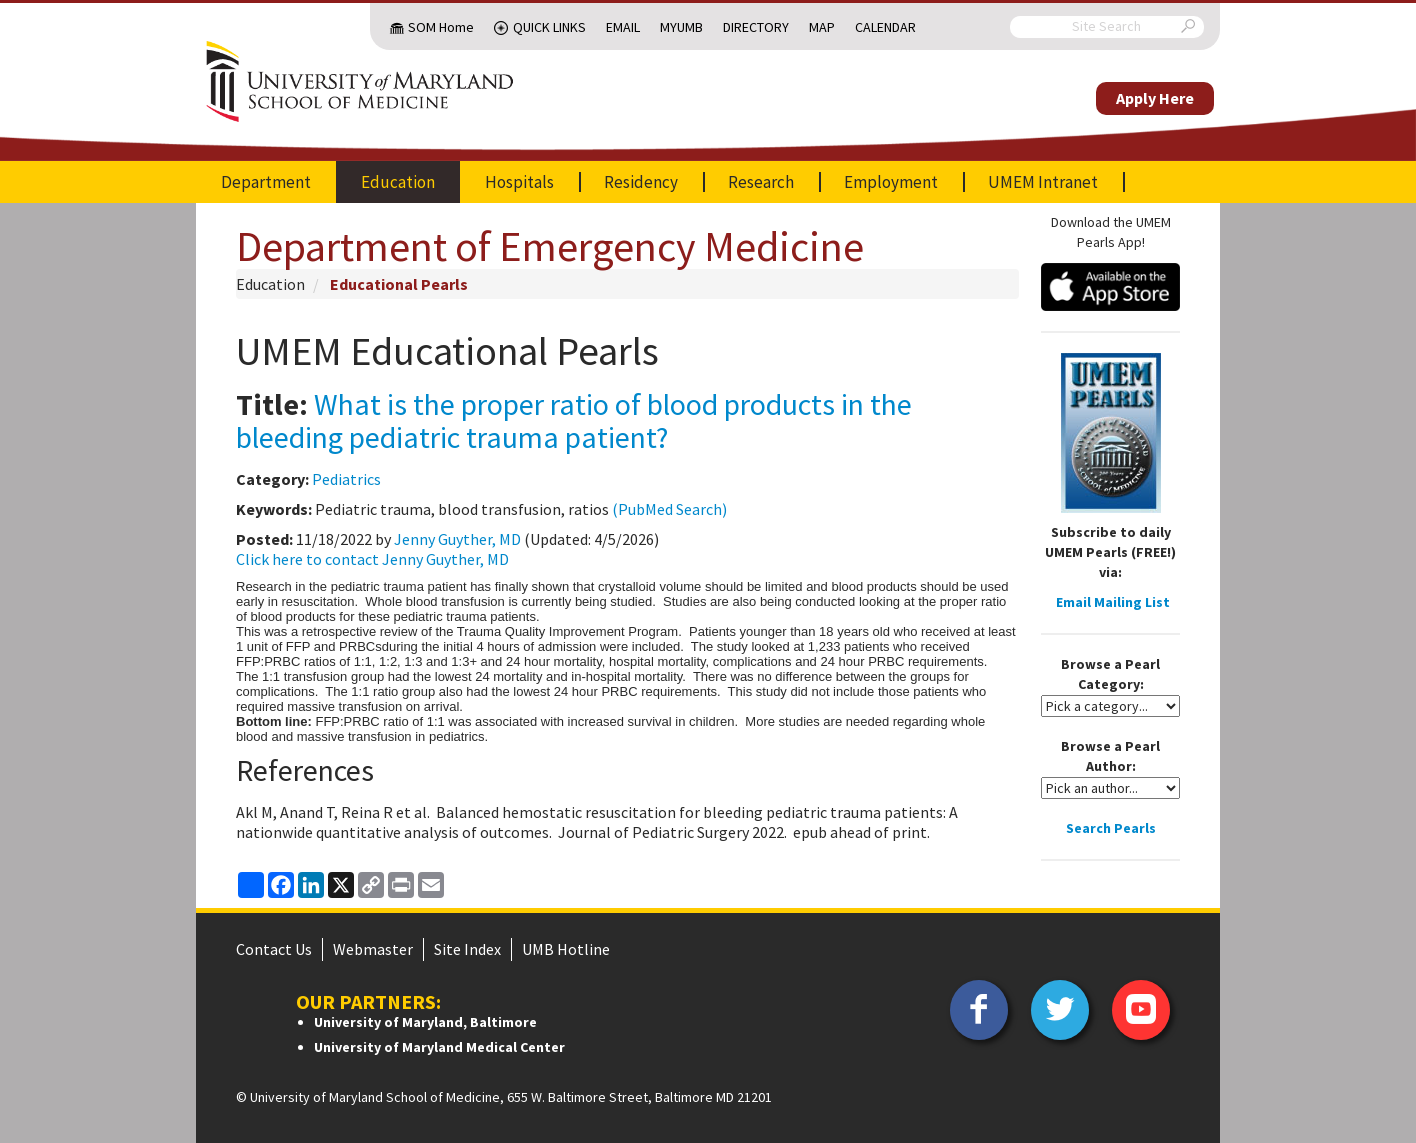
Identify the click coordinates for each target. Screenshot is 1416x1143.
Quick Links (549, 27)
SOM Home (441, 27)
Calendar (885, 27)
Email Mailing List (1113, 602)
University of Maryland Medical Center (439, 1047)
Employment (891, 182)
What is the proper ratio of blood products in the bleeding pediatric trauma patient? (574, 420)
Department (266, 182)
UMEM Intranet (1043, 182)
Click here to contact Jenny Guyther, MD (372, 559)
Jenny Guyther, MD (457, 539)
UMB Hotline (566, 949)
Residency (641, 182)
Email (623, 27)
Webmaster (373, 949)
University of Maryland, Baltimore (425, 1022)
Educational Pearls (399, 284)
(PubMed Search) (669, 509)
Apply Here (1155, 98)
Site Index (467, 949)
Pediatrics (346, 479)
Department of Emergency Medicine (550, 246)
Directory (756, 27)
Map (822, 27)
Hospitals (519, 182)
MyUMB (681, 27)
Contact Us (274, 949)
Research (761, 182)
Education (398, 182)
